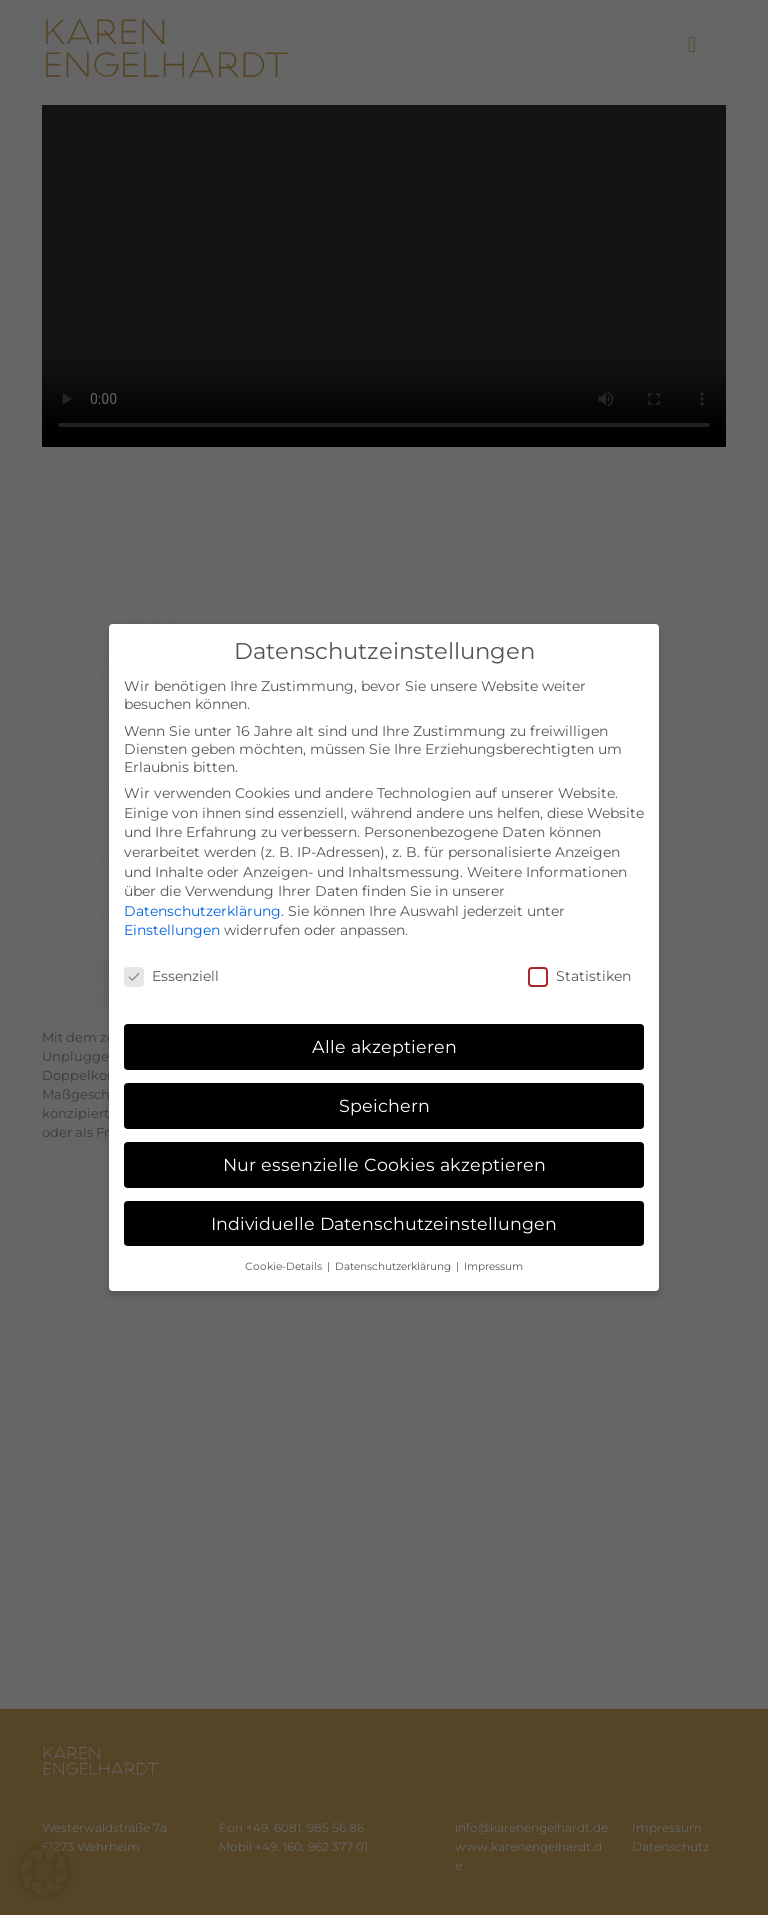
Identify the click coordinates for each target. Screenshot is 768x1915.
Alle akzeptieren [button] (384, 1046)
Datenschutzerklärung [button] (394, 1266)
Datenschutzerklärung (202, 911)
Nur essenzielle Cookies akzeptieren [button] (384, 1164)
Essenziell (171, 976)
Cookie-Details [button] (285, 1266)
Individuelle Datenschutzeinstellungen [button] (384, 1223)
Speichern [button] (384, 1105)
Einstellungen (172, 930)
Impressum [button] (493, 1266)
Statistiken (579, 976)
